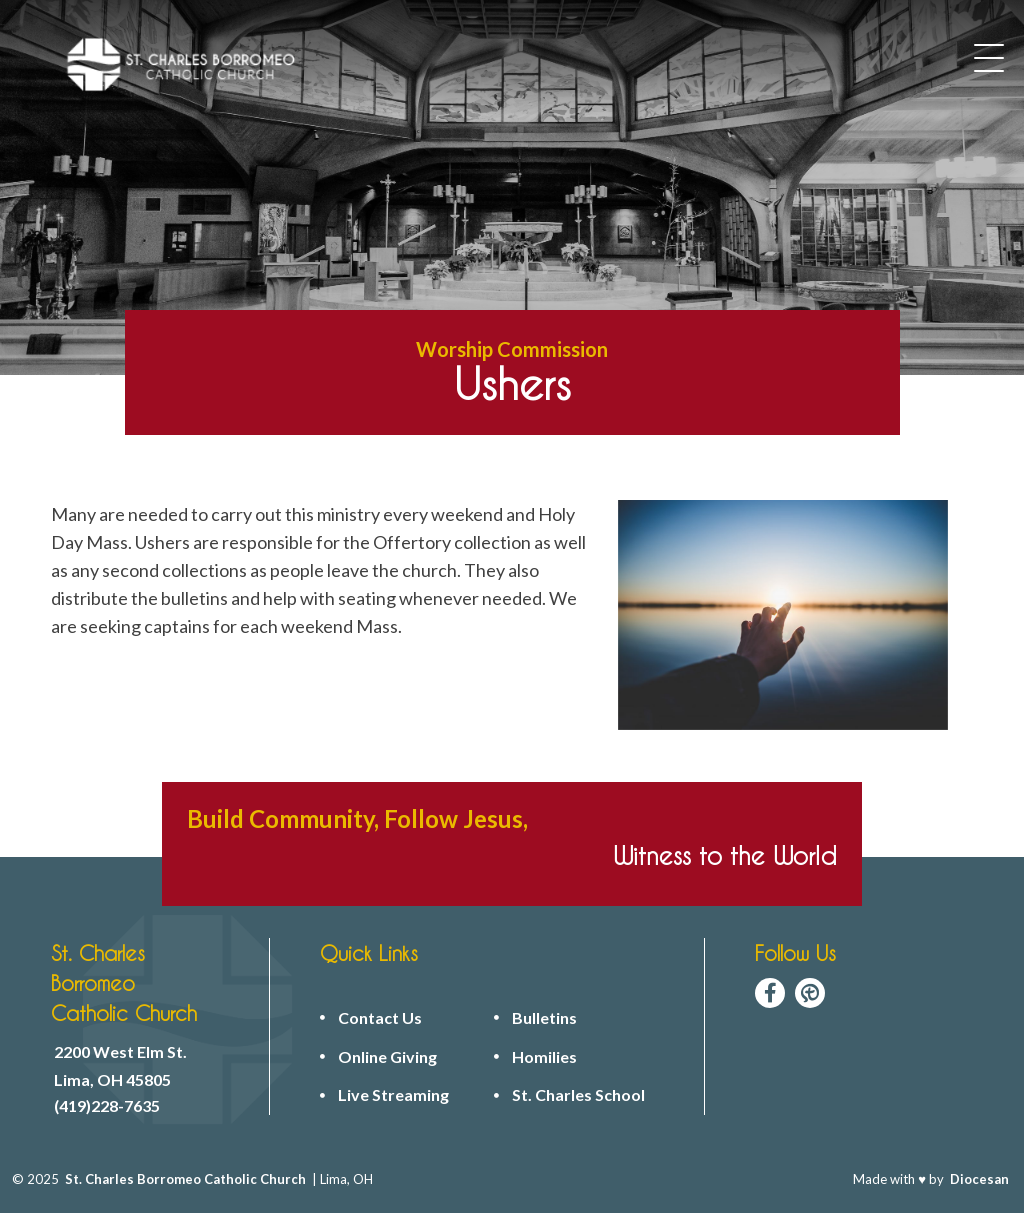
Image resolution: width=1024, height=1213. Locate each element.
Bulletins (544, 1018)
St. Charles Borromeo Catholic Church (185, 1179)
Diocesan (979, 1179)
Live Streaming (393, 1095)
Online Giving (387, 1057)
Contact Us (380, 1018)
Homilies (544, 1057)
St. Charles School (578, 1095)
